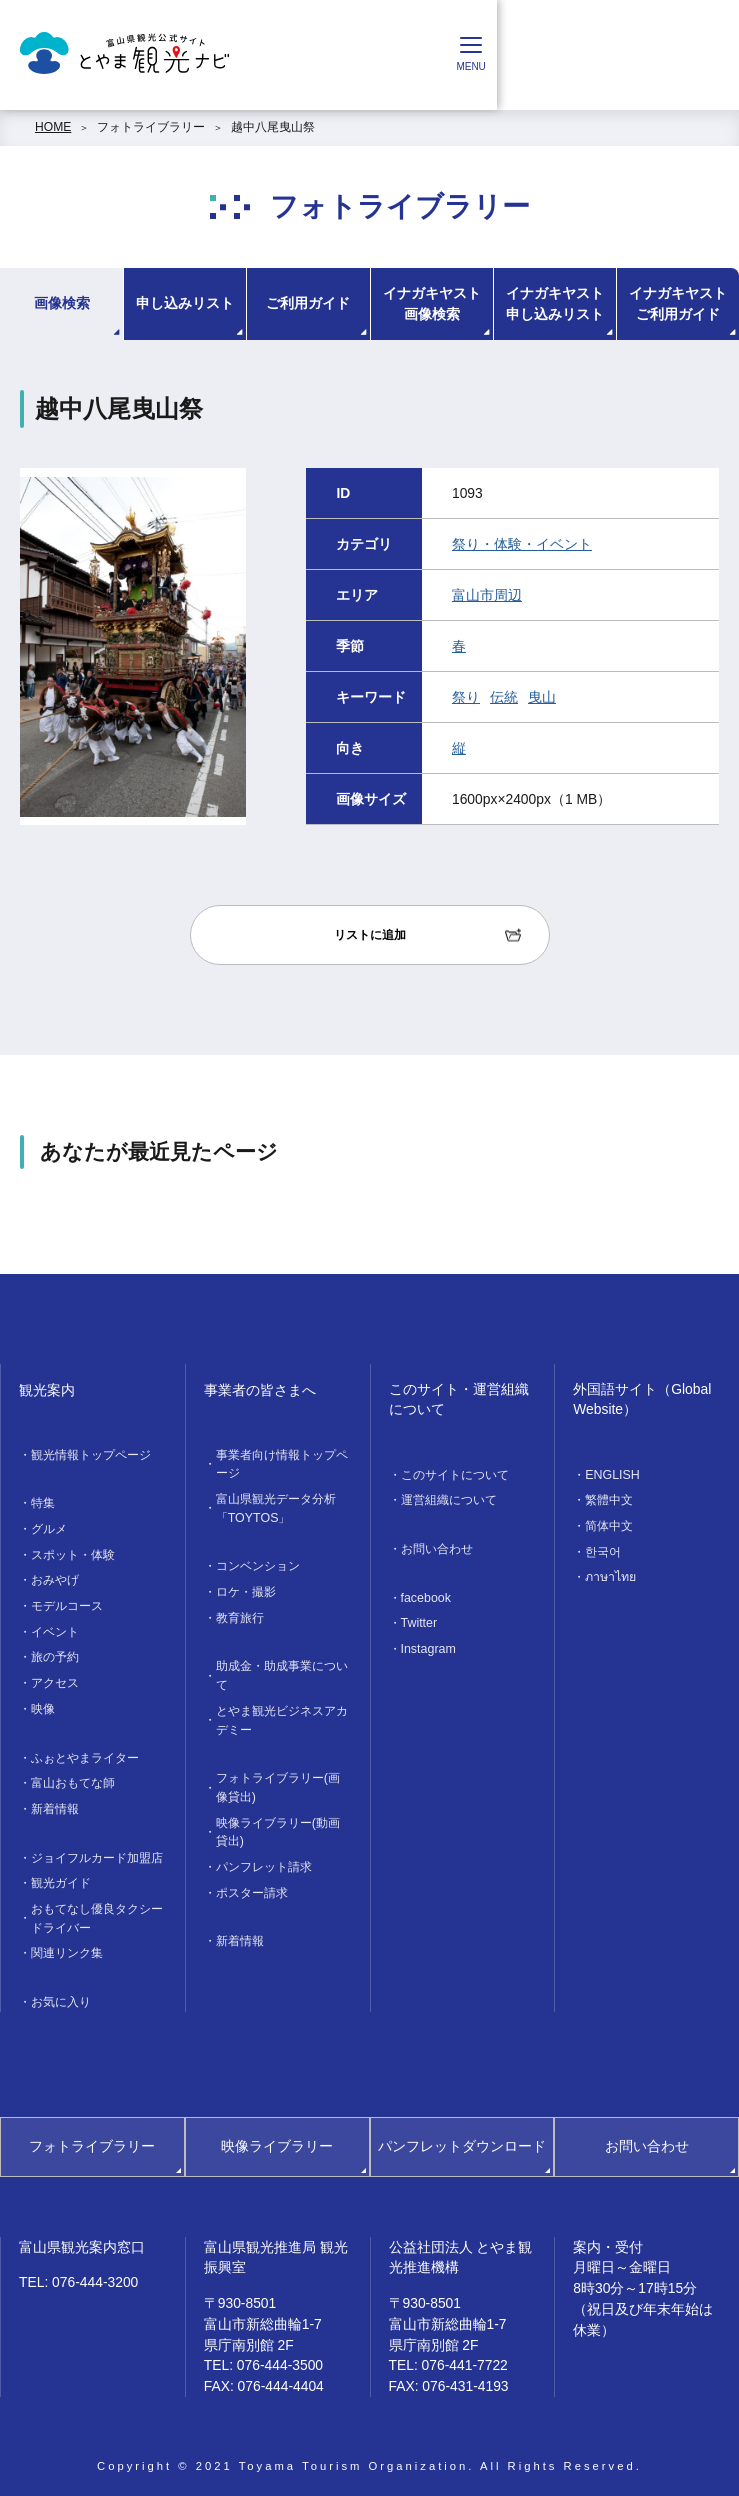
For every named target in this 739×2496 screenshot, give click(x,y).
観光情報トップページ (91, 1455)
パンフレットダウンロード (462, 2137)
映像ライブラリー (277, 2137)
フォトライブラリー (151, 127)
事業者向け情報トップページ (282, 1464)
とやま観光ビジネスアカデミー (282, 1715)
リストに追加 (370, 935)
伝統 (504, 697)
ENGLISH (611, 1475)
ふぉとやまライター (85, 1753)
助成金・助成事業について (282, 1672)
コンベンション (258, 1565)
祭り (466, 697)
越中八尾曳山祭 (273, 127)
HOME (53, 127)
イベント (55, 1629)
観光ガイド (61, 1876)
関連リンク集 (67, 1945)
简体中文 (609, 1525)
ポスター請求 (252, 1885)
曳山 (542, 697)
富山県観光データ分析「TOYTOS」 (276, 1507)
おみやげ (55, 1579)
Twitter (419, 1621)
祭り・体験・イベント (522, 544)
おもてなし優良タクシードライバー (97, 1911)
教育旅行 (240, 1615)
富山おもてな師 (73, 1778)
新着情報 (55, 1803)
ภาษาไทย (610, 1575)
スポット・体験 (73, 1553)
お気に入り (61, 1993)
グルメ (49, 1528)
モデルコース (67, 1604)
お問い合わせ (437, 1548)
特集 (43, 1503)
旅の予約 (55, 1654)
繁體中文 (609, 1500)
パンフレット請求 (264, 1860)
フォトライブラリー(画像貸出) (278, 1782)
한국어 (603, 1550)
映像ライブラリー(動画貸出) (278, 1825)
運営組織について (449, 1500)
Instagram (428, 1647)
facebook (425, 1596)
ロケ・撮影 (246, 1590)
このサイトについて (455, 1475)
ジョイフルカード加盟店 (97, 1851)
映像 (43, 1704)
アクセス (55, 1679)
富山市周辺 (487, 595)
